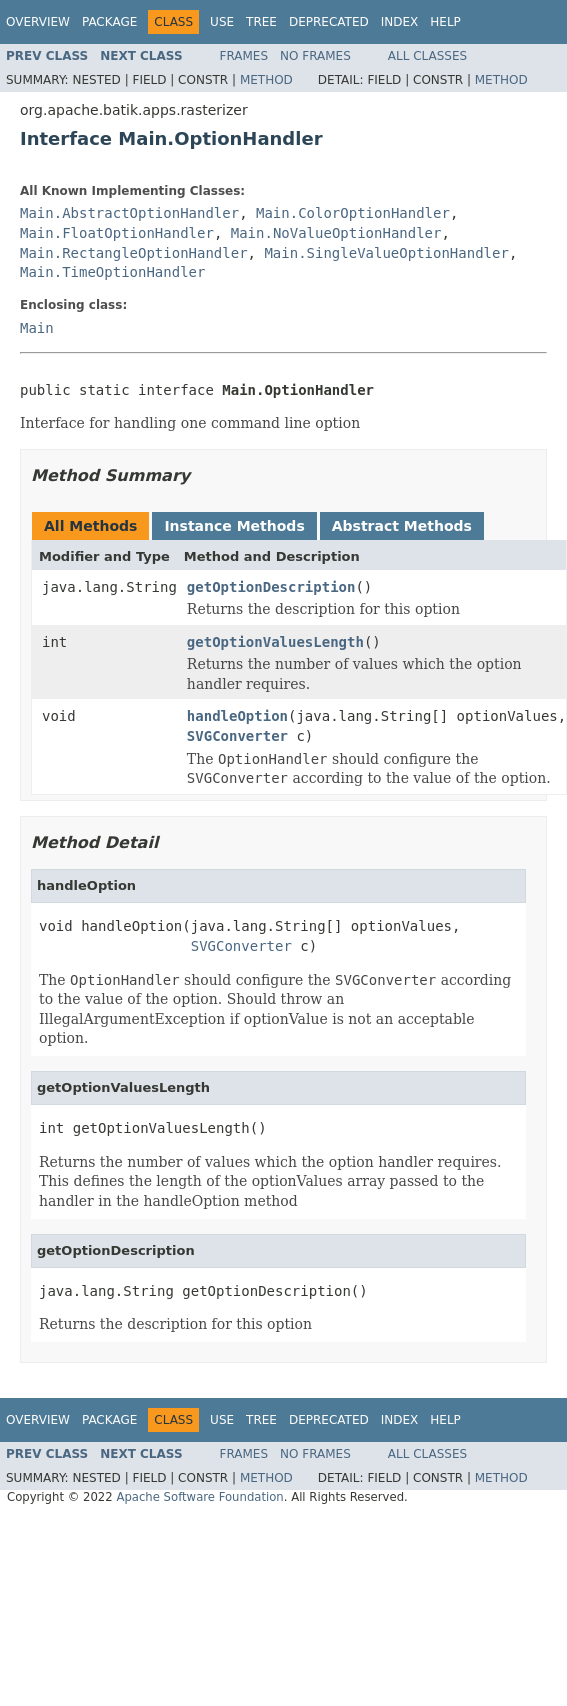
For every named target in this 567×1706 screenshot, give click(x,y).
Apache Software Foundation (199, 1497)
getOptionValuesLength (275, 642)
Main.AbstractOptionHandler (129, 213)
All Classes (427, 56)
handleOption (237, 716)
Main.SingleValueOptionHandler (386, 253)
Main (37, 328)
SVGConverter (237, 736)
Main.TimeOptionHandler (112, 272)
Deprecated (329, 22)
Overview (38, 22)
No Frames (315, 56)
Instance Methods (234, 526)
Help (445, 22)
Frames (244, 56)
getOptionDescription (271, 587)
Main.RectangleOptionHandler (134, 253)
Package (109, 22)
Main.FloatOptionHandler (117, 233)
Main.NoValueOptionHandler (336, 233)
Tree (261, 22)
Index (400, 22)
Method (266, 80)
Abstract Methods (402, 526)
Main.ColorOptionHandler (353, 213)
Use (222, 22)
